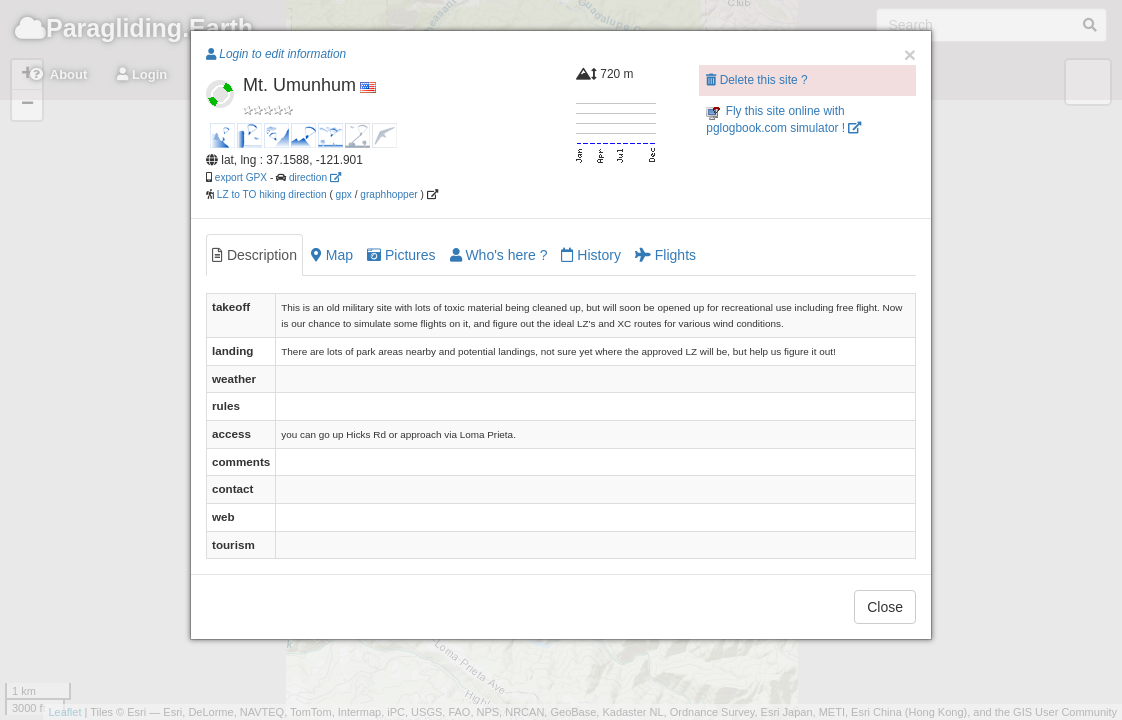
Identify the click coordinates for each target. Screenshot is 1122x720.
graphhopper (388, 194)
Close (885, 607)
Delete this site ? (756, 80)
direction (315, 177)
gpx (344, 194)
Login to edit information (276, 54)
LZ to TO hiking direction (270, 194)
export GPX (241, 177)
